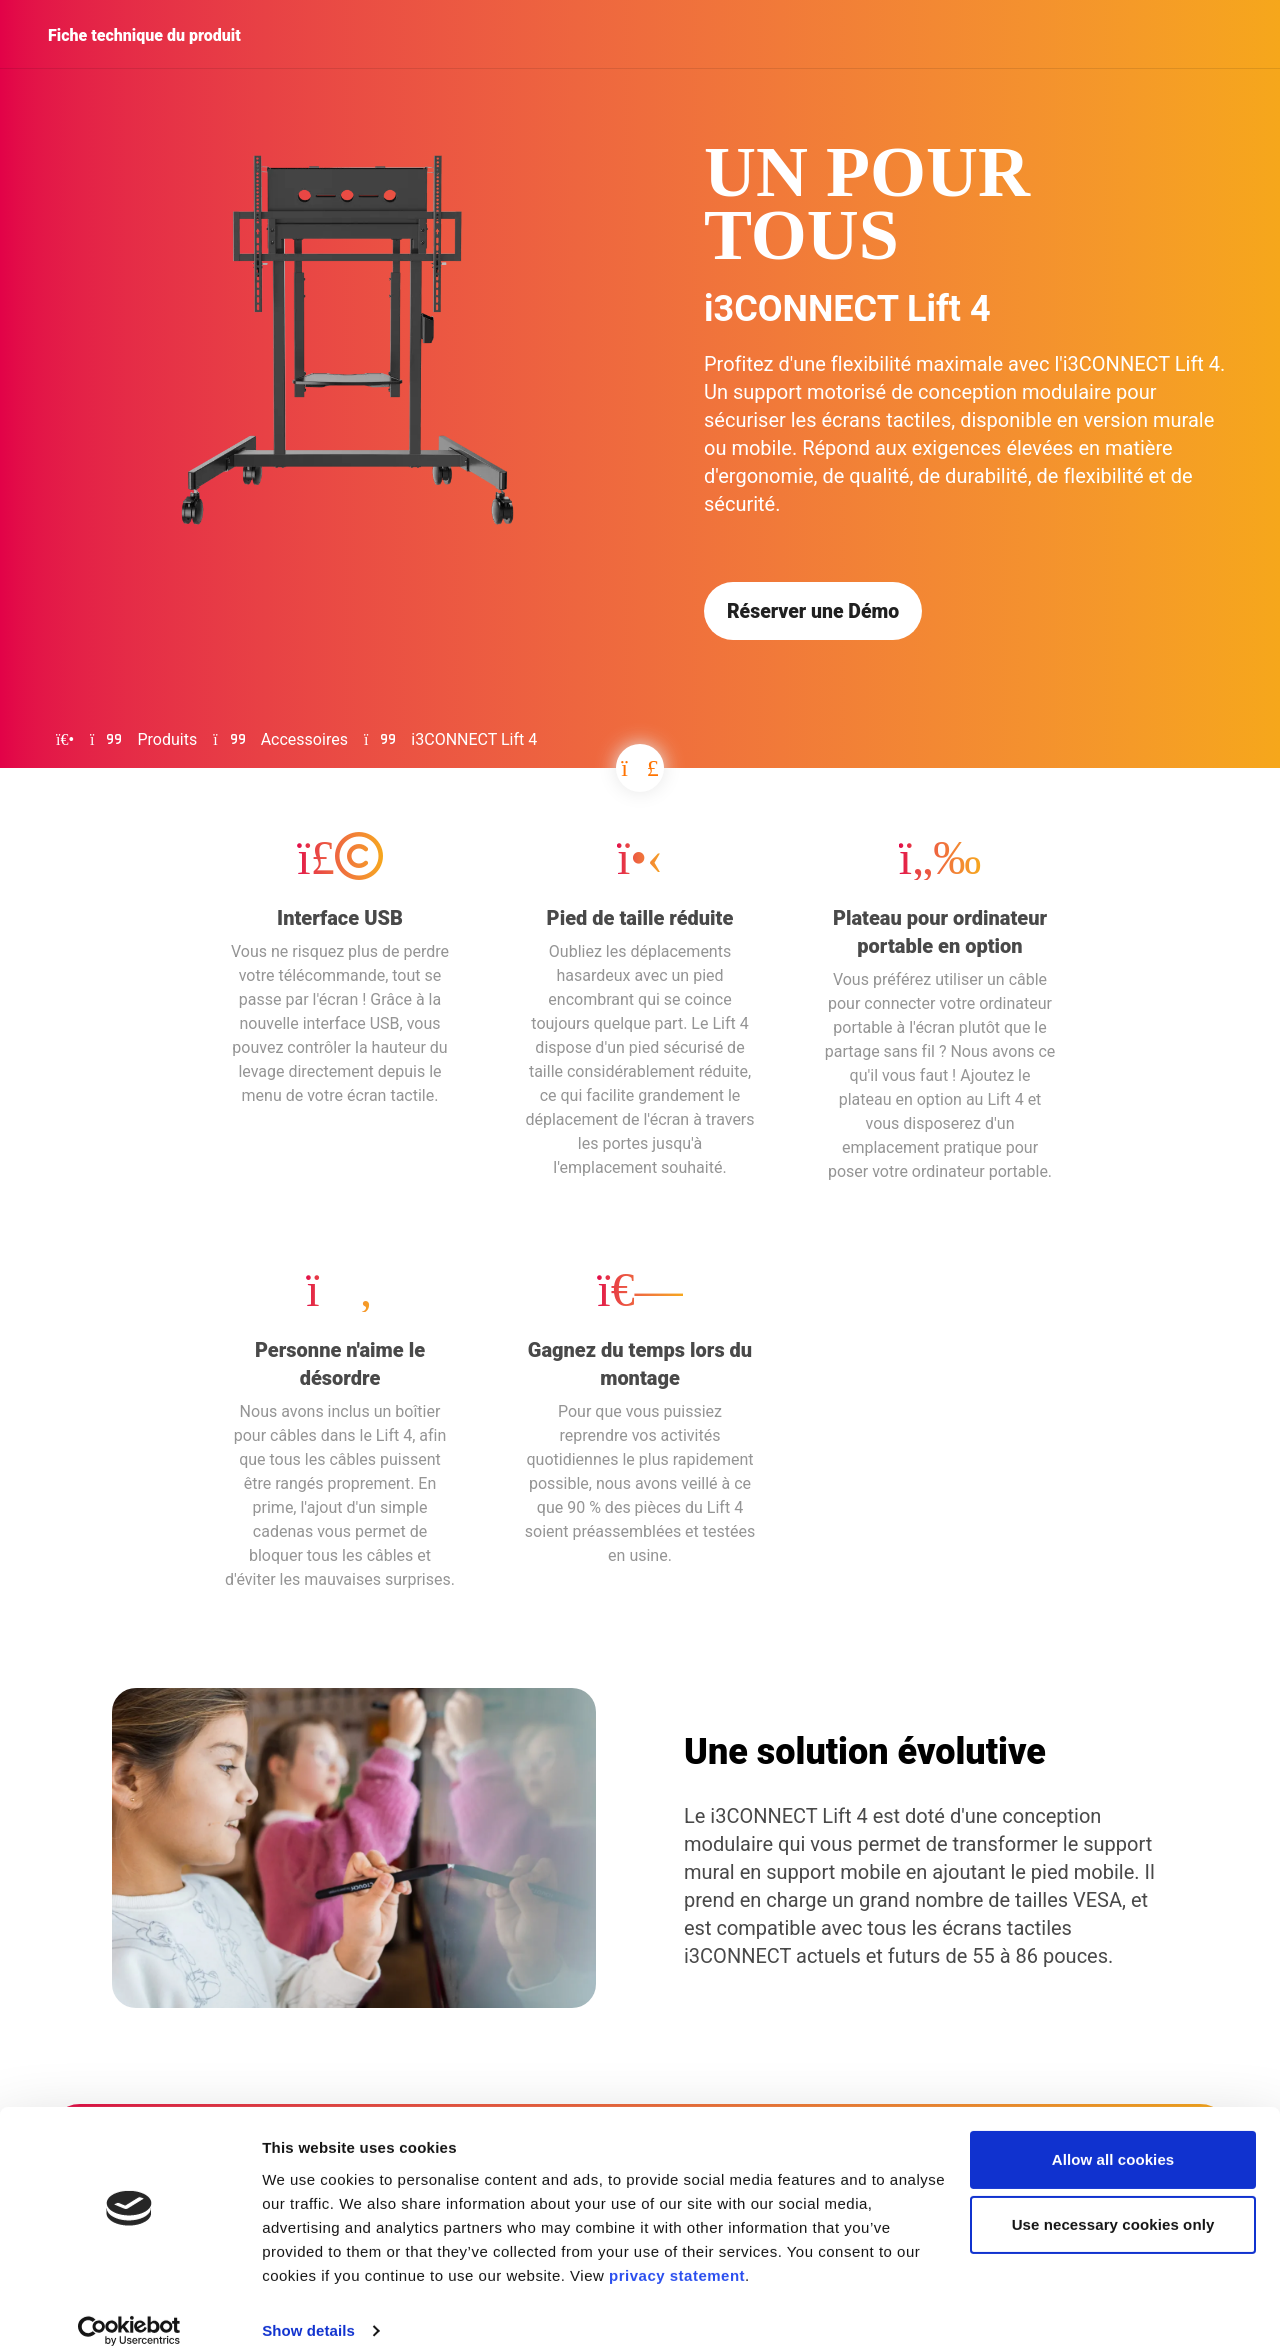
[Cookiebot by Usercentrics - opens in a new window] (129, 2313)
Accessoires (304, 741)
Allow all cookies (1113, 2141)
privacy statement (677, 2257)
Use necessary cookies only (1113, 2206)
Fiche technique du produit (144, 35)
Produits (168, 741)
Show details (308, 2312)
